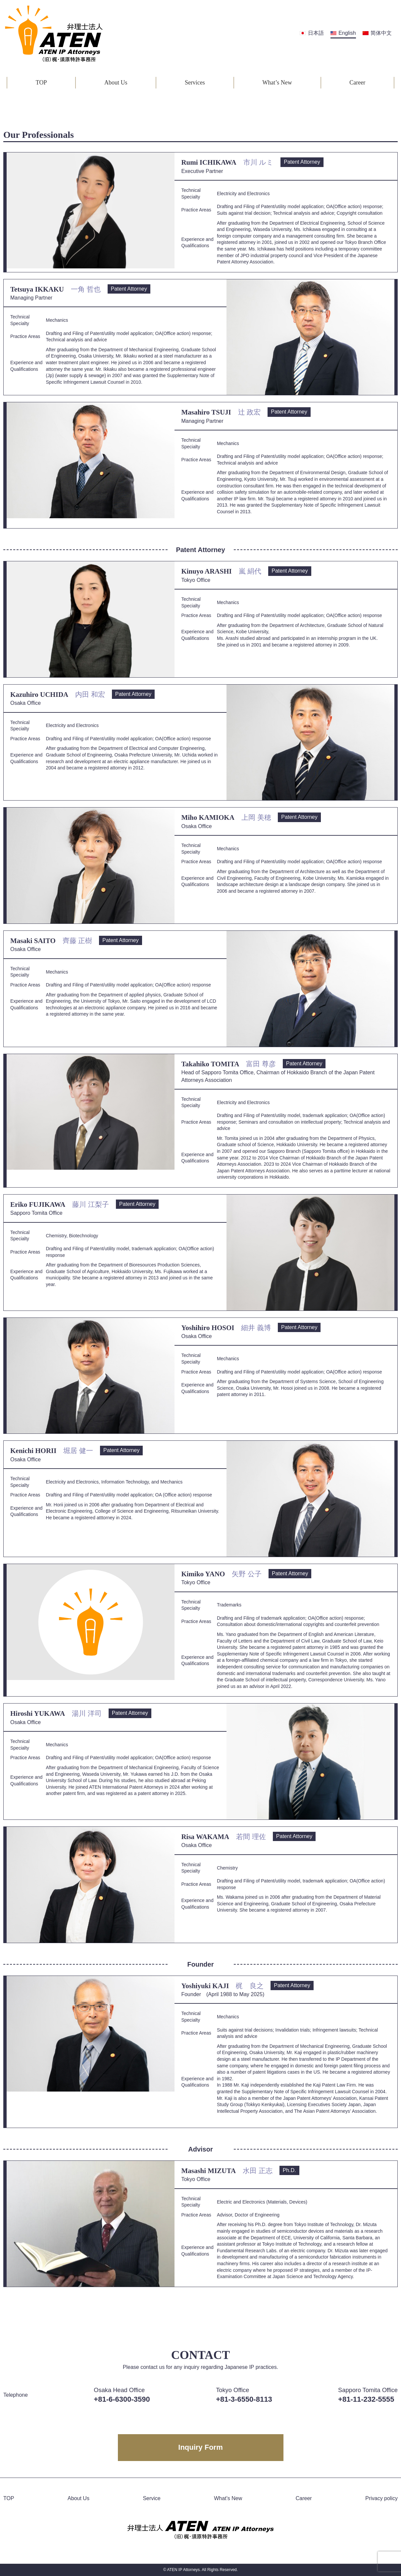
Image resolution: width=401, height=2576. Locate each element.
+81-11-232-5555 (366, 2399)
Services (195, 82)
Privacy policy (381, 2498)
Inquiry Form (200, 2447)
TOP (41, 82)
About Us (115, 82)
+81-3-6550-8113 (244, 2399)
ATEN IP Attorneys (183, 2569)
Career (357, 82)
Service (151, 2498)
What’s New (277, 82)
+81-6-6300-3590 (122, 2399)
